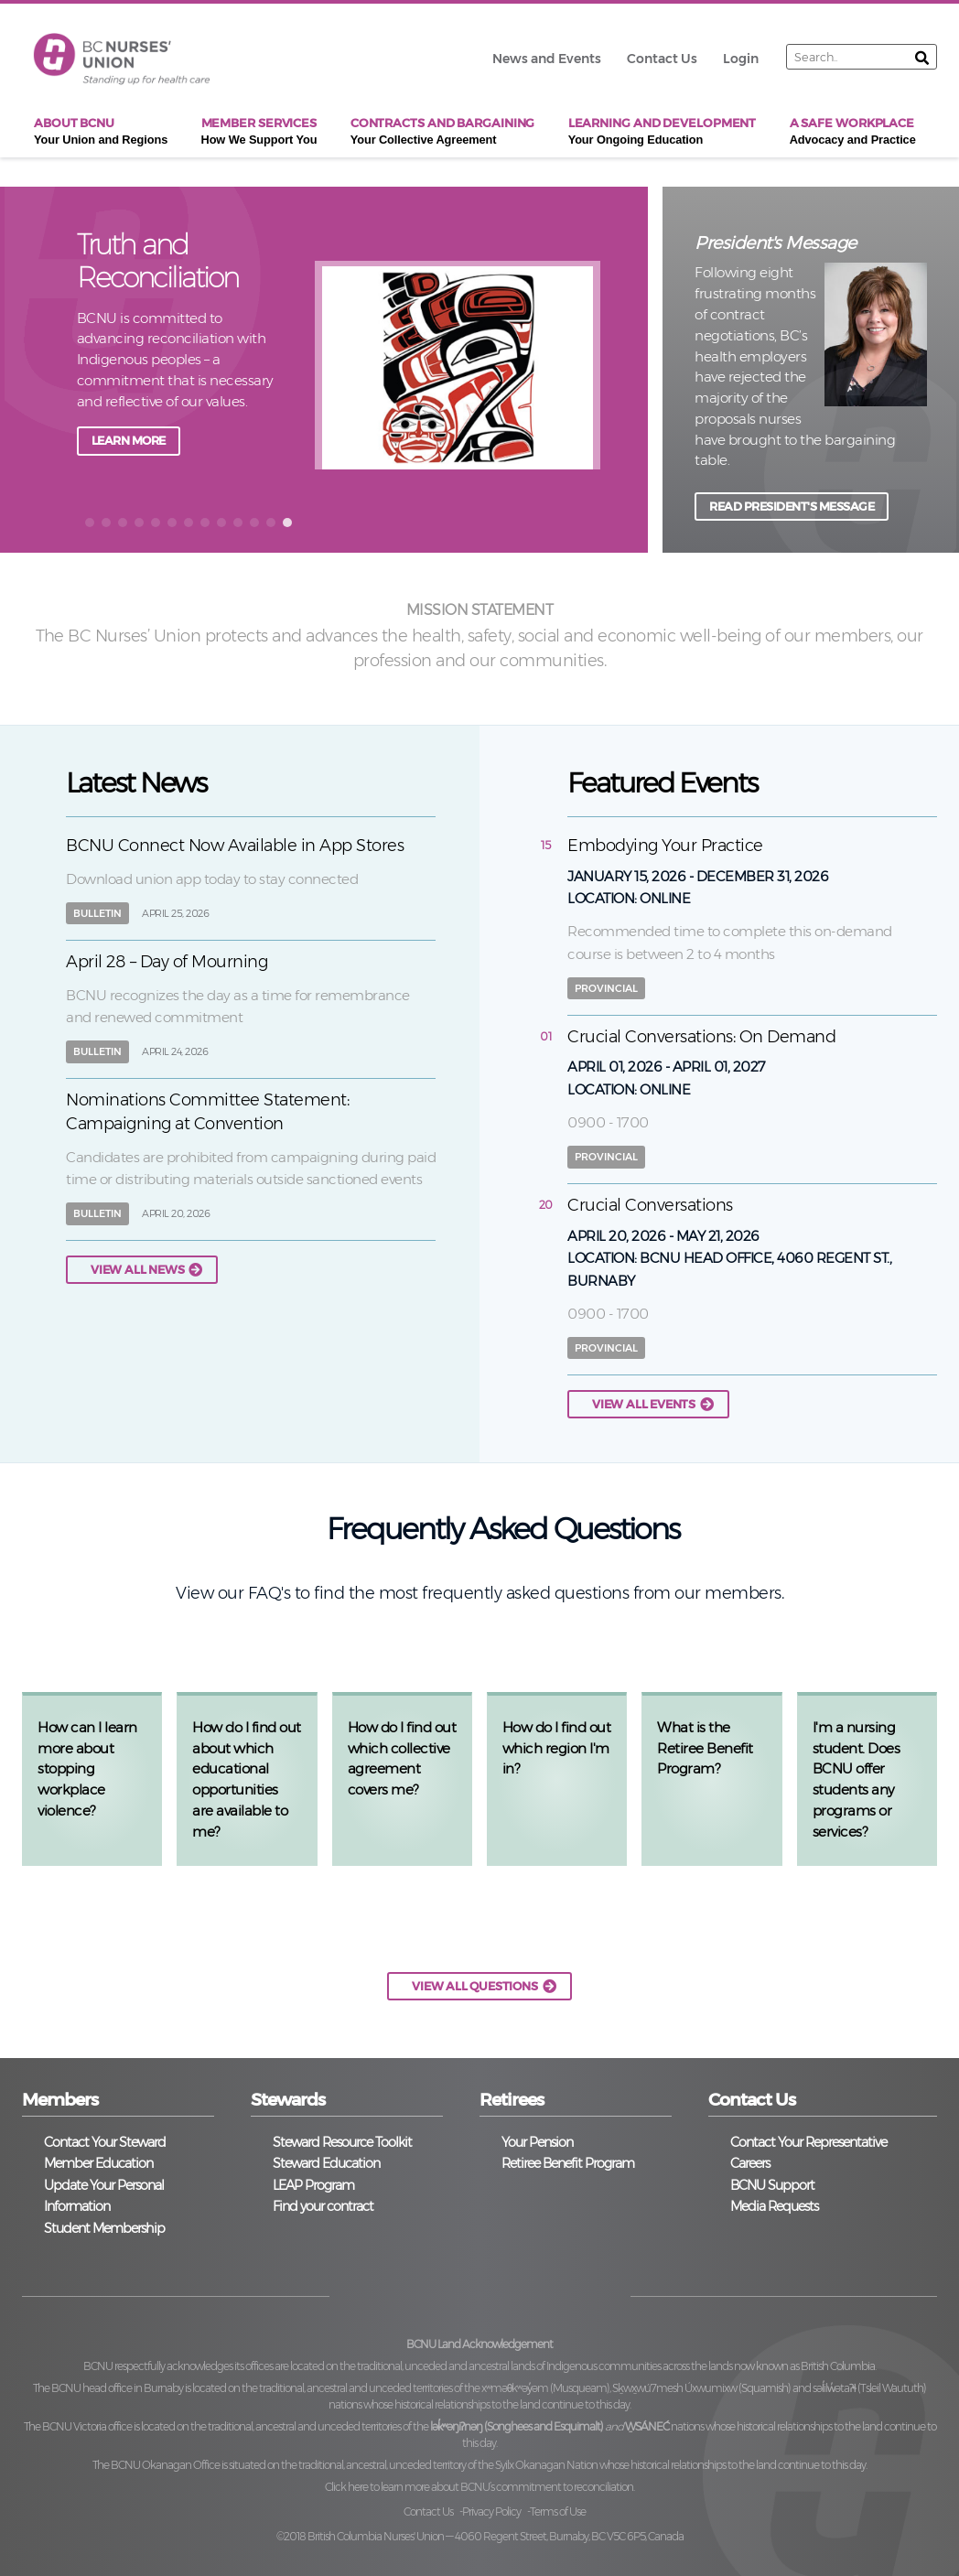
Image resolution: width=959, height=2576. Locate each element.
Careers (750, 2163)
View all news (137, 1270)
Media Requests (774, 2206)
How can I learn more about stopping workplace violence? (87, 1769)
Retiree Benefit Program (567, 2163)
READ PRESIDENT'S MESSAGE (791, 506)
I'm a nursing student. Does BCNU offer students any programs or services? (856, 1779)
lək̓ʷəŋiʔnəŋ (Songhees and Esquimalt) (516, 2426)
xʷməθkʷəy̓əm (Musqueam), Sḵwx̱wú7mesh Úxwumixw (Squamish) (636, 2388)
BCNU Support (772, 2185)
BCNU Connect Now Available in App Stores (235, 845)
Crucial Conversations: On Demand (701, 1037)
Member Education (98, 2163)
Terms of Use (558, 2511)
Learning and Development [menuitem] (662, 131)
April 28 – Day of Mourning (166, 962)
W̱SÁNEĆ (647, 2426)
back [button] (47, 368)
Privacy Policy (491, 2511)
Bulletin (97, 913)
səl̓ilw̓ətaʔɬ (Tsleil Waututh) (869, 2388)
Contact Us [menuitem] (662, 58)
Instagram (515, 2293)
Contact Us (428, 2511)
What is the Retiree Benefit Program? (705, 1748)
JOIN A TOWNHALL (144, 440)
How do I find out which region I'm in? (556, 1748)
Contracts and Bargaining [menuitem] (442, 131)
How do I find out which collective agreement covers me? (402, 1758)
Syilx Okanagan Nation (546, 2465)
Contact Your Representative (808, 2142)
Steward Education (326, 2163)
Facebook (373, 2293)
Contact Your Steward (105, 2142)
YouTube (587, 2293)
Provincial (606, 988)
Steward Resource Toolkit (342, 2142)
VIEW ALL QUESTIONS (474, 1986)
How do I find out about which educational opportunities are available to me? (246, 1779)
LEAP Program (313, 2185)
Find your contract (323, 2206)
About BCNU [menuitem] (100, 131)
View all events (643, 1404)
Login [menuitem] (741, 58)
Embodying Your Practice (665, 845)
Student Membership (104, 2228)
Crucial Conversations (650, 1205)
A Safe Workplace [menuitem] (853, 131)
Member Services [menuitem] (259, 131)
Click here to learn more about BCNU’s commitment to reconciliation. (479, 2487)
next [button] (616, 368)
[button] (89, 522)
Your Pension (537, 2142)
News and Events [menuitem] (546, 58)
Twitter (444, 2293)
